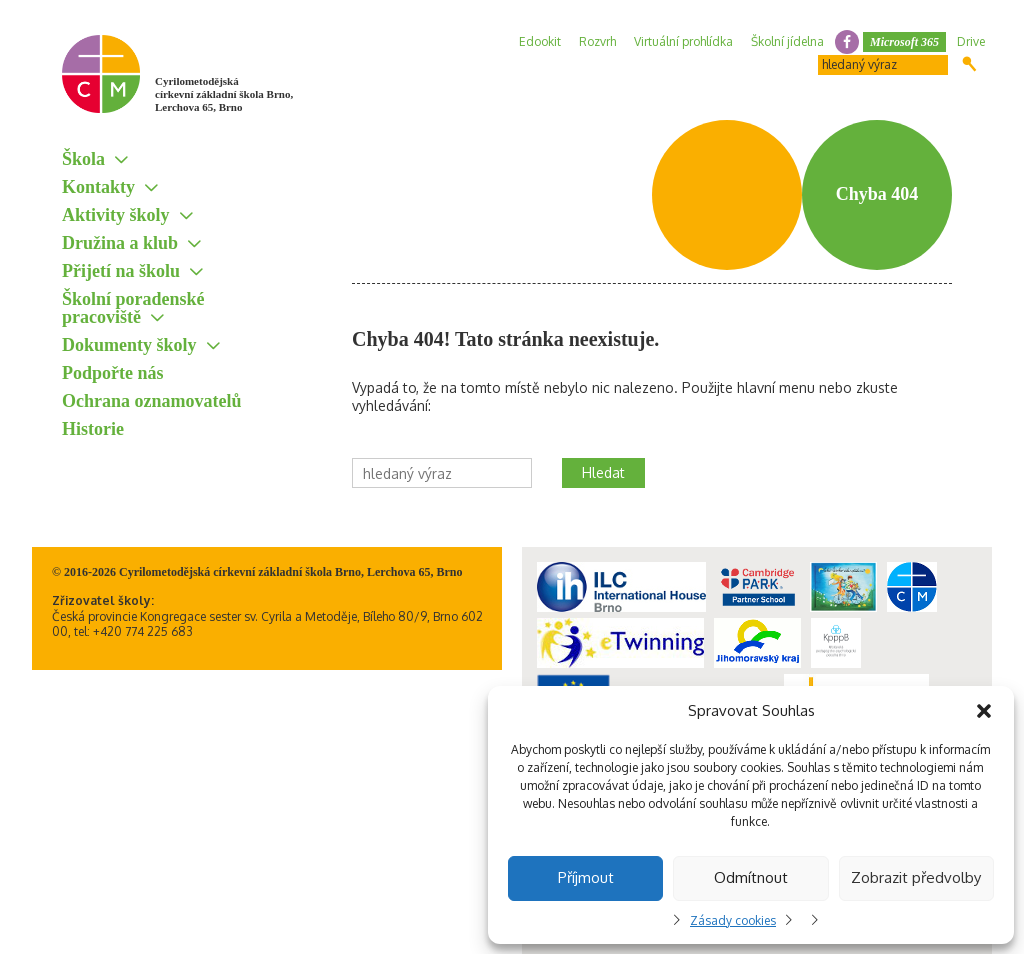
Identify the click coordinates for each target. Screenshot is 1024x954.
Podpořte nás (113, 373)
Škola (83, 159)
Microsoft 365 (904, 42)
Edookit (540, 41)
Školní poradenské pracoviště (133, 308)
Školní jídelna (787, 41)
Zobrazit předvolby (916, 877)
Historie (93, 429)
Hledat (969, 64)
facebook (847, 42)
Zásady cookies (733, 920)
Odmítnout (751, 877)
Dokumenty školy (129, 345)
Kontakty (98, 187)
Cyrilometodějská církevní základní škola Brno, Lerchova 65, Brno (224, 94)
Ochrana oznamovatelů (152, 401)
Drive (971, 41)
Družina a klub (120, 243)
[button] (984, 711)
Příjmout (586, 877)
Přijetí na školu (121, 271)
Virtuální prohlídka (683, 41)
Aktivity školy (116, 215)
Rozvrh (597, 41)
